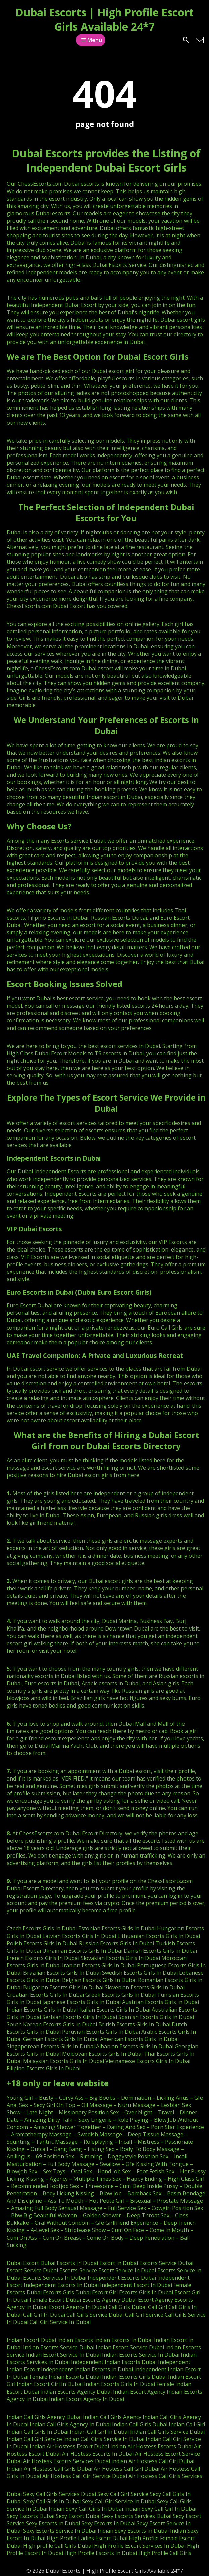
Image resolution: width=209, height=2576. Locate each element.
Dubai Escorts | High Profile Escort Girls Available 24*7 (104, 19)
